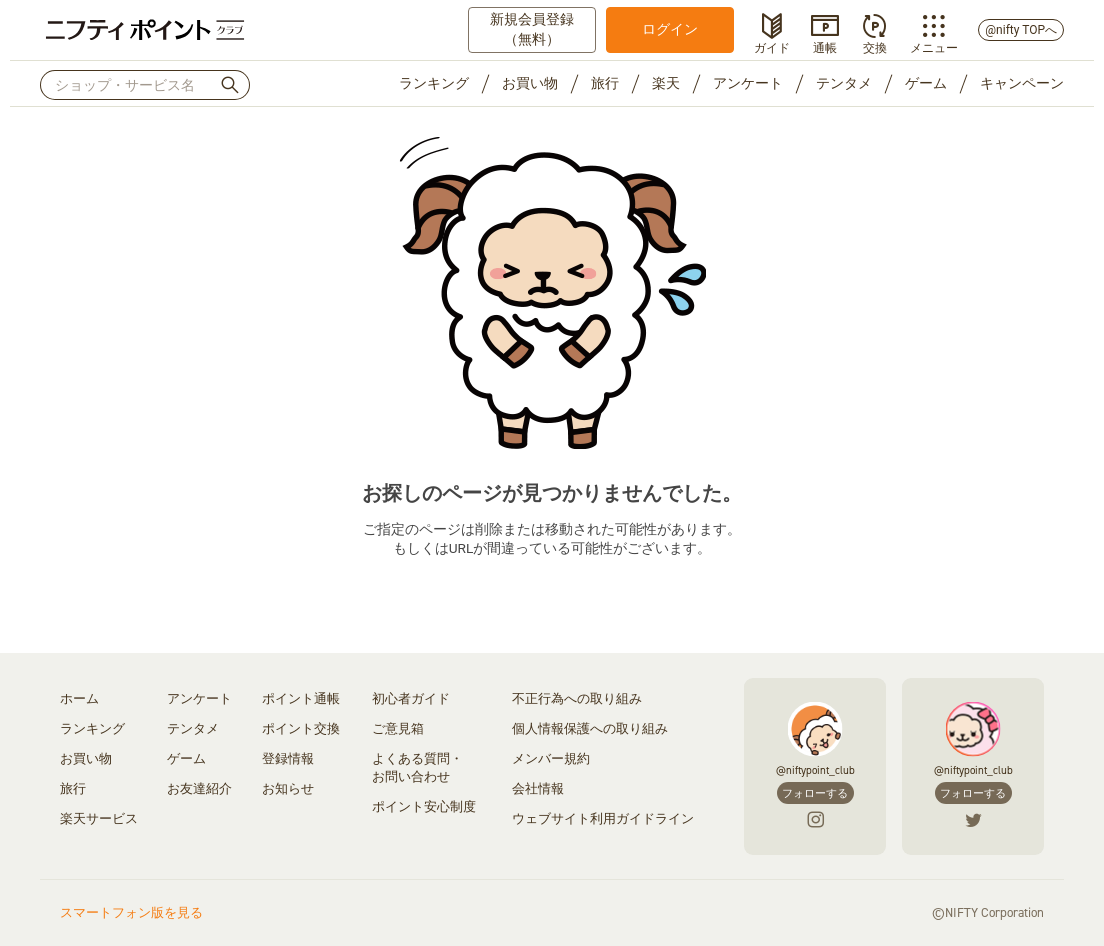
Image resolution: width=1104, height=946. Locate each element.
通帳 (825, 46)
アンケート (748, 83)
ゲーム (926, 83)
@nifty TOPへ (1021, 30)
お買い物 (530, 83)
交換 (875, 46)
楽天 (666, 83)
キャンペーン (1022, 83)
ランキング (434, 83)
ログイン (670, 29)
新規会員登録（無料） (532, 29)
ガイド (772, 46)
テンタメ (844, 83)
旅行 (605, 83)
